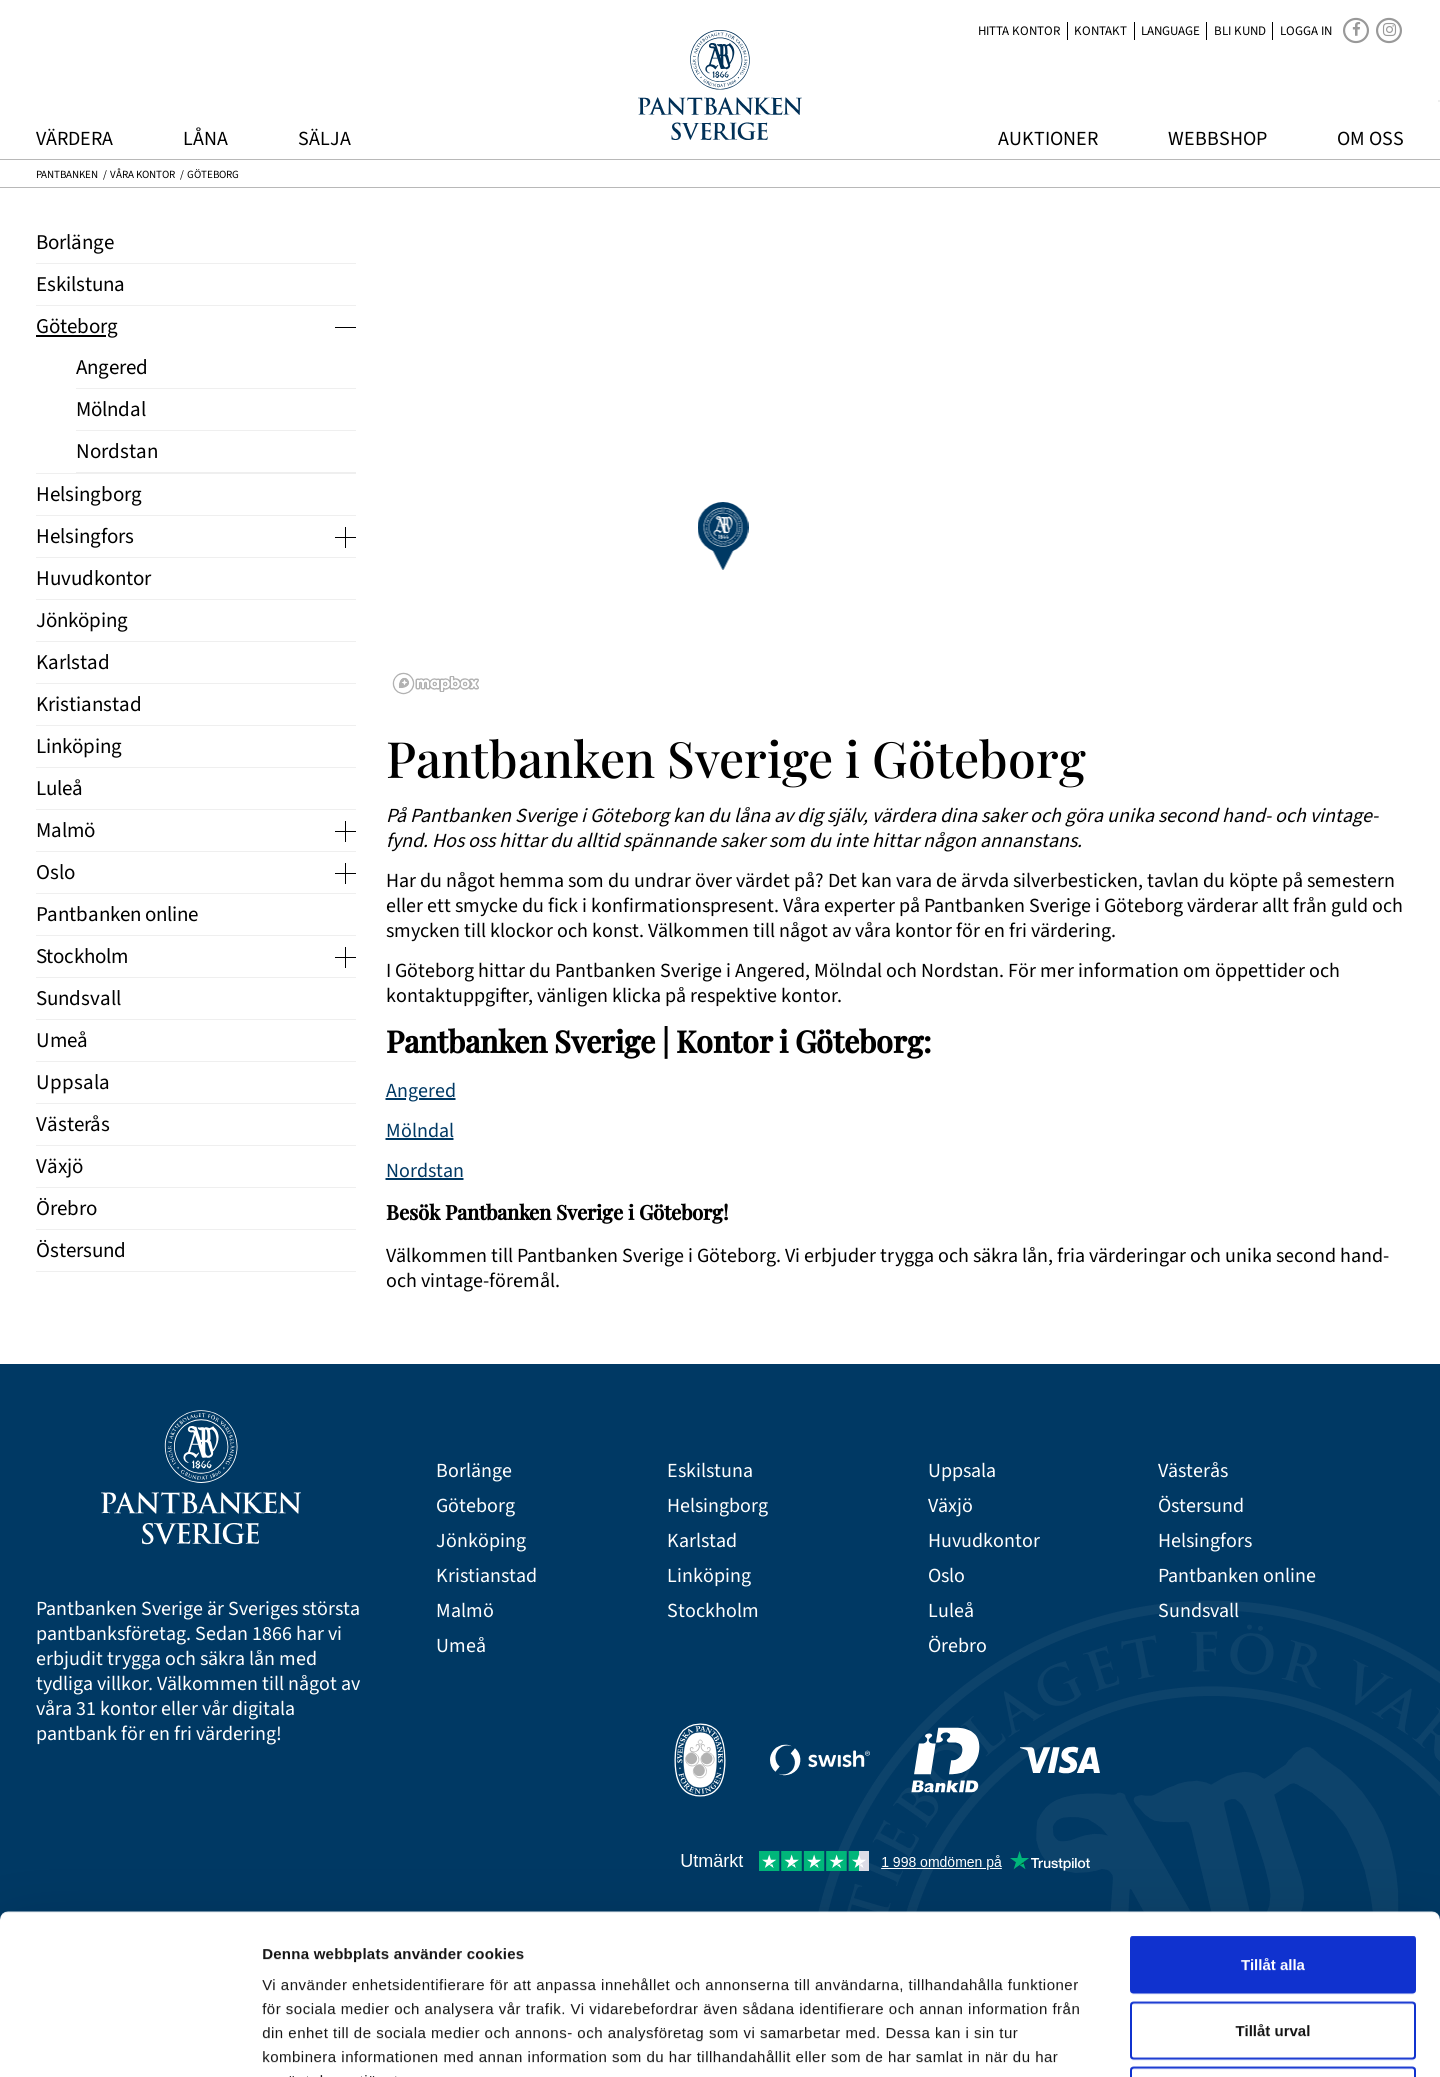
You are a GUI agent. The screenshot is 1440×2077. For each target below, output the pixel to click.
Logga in (1306, 31)
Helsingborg (717, 1506)
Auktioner (1048, 139)
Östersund (1201, 1506)
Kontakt (1100, 31)
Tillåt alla (1273, 1814)
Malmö (465, 1611)
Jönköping (481, 1541)
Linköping (709, 1576)
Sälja (324, 139)
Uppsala (962, 1471)
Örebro (957, 1646)
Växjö (950, 1506)
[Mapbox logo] (436, 683)
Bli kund (1240, 31)
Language (1170, 31)
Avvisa (1273, 1945)
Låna (205, 139)
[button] (722, 536)
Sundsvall (1198, 1611)
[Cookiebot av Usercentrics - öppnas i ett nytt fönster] (129, 2038)
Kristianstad (486, 1576)
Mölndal (420, 1131)
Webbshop (1217, 139)
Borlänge (474, 1471)
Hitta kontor (1019, 31)
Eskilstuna (710, 1471)
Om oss (1370, 139)
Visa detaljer (1086, 2037)
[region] (895, 451)
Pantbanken (67, 174)
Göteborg (475, 1506)
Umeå (461, 1646)
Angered (421, 1091)
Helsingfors (1205, 1541)
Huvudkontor (984, 1541)
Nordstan (425, 1171)
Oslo (946, 1576)
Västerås (1193, 1471)
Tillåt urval (1273, 1880)
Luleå (951, 1611)
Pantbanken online (1237, 1576)
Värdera (74, 139)
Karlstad (702, 1541)
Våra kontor (142, 174)
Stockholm (713, 1611)
